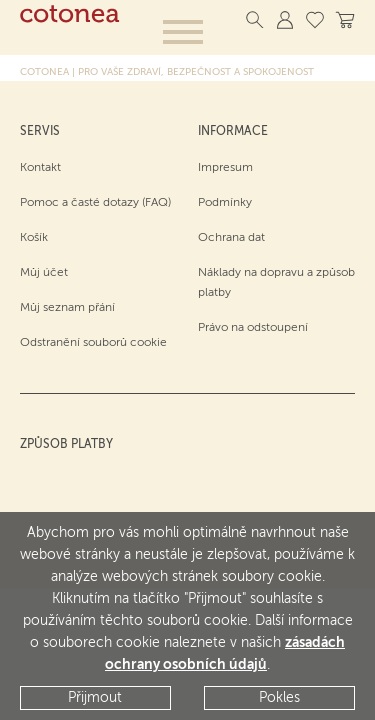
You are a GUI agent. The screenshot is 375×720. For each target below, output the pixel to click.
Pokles (279, 698)
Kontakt (40, 168)
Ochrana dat (231, 238)
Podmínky (225, 203)
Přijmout (95, 698)
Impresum (225, 168)
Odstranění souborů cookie (93, 343)
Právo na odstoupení (253, 328)
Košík (34, 238)
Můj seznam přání (67, 308)
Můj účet (44, 273)
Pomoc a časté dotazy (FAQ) (95, 203)
